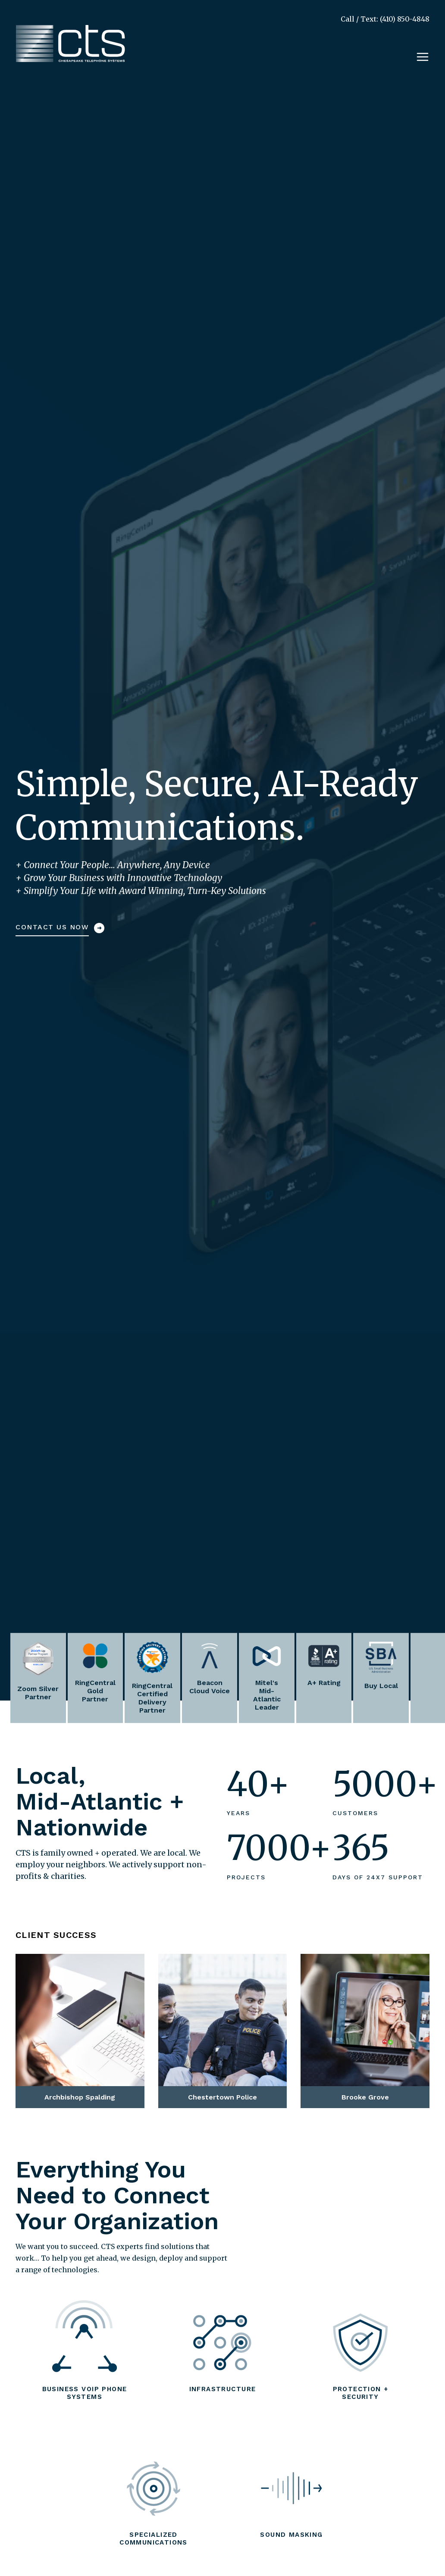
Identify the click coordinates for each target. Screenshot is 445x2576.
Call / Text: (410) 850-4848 (385, 19)
